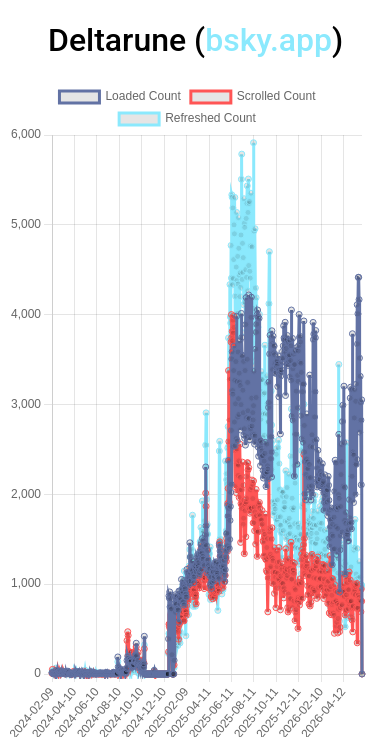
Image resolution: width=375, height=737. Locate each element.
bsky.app (268, 40)
